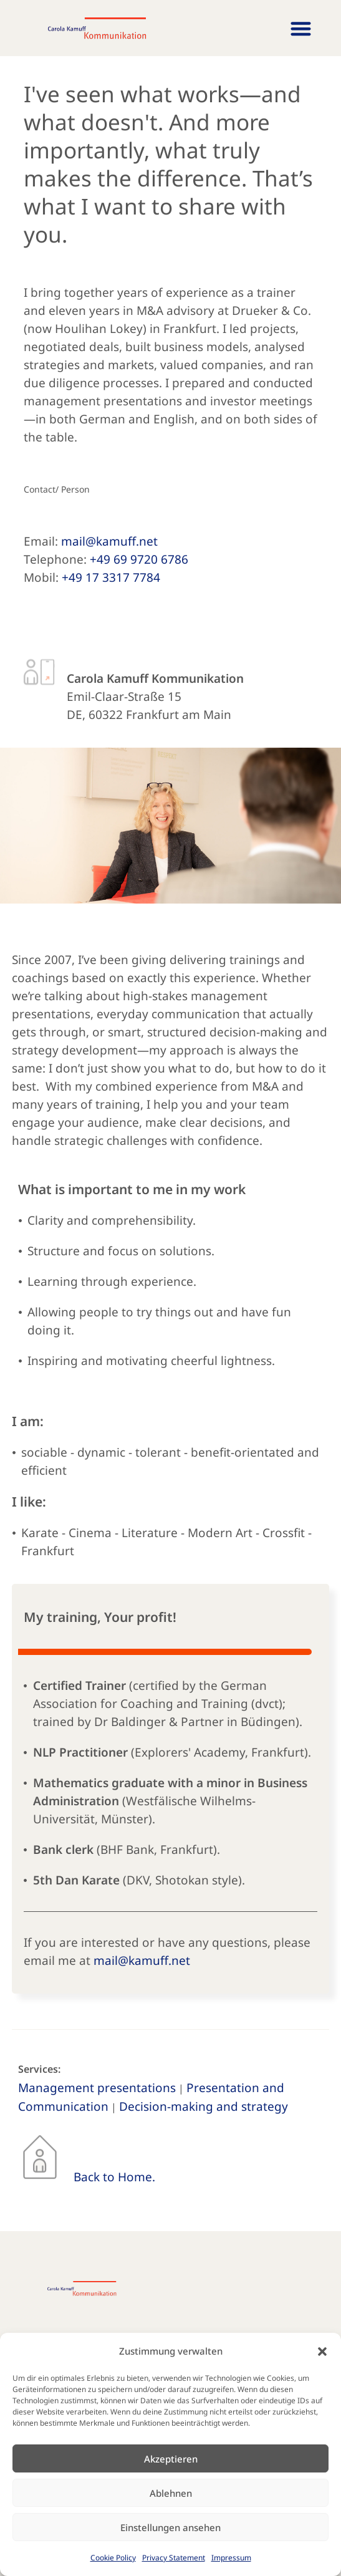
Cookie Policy (113, 2557)
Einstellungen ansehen (170, 2527)
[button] (322, 2351)
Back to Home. (114, 2177)
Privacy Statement (173, 2557)
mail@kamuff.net (109, 541)
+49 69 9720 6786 (139, 559)
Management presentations (97, 2088)
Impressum (231, 2557)
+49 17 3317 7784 (111, 577)
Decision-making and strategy (203, 2106)
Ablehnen (171, 2493)
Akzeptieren (171, 2459)
